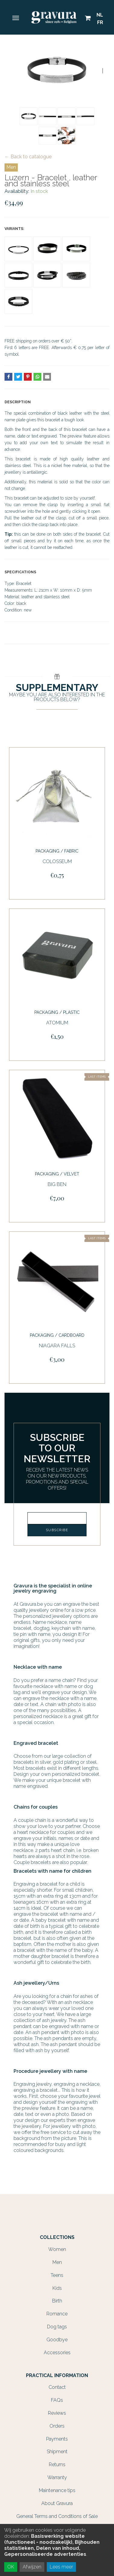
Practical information (57, 2375)
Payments (57, 2439)
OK (10, 2567)
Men (11, 167)
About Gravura (57, 2503)
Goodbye (57, 2339)
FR (100, 22)
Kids (57, 2288)
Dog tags (57, 2327)
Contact (57, 2387)
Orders (57, 2426)
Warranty (57, 2477)
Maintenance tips (57, 2490)
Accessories (57, 2352)
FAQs (57, 2400)
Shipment (57, 2451)
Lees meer (61, 2567)
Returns (57, 2464)
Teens (57, 2275)
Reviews (57, 2413)
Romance (57, 2314)
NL (100, 15)
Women (57, 2249)
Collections (57, 2237)
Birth (57, 2301)
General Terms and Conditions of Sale (57, 2516)
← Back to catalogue (28, 156)
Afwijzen (32, 2567)
